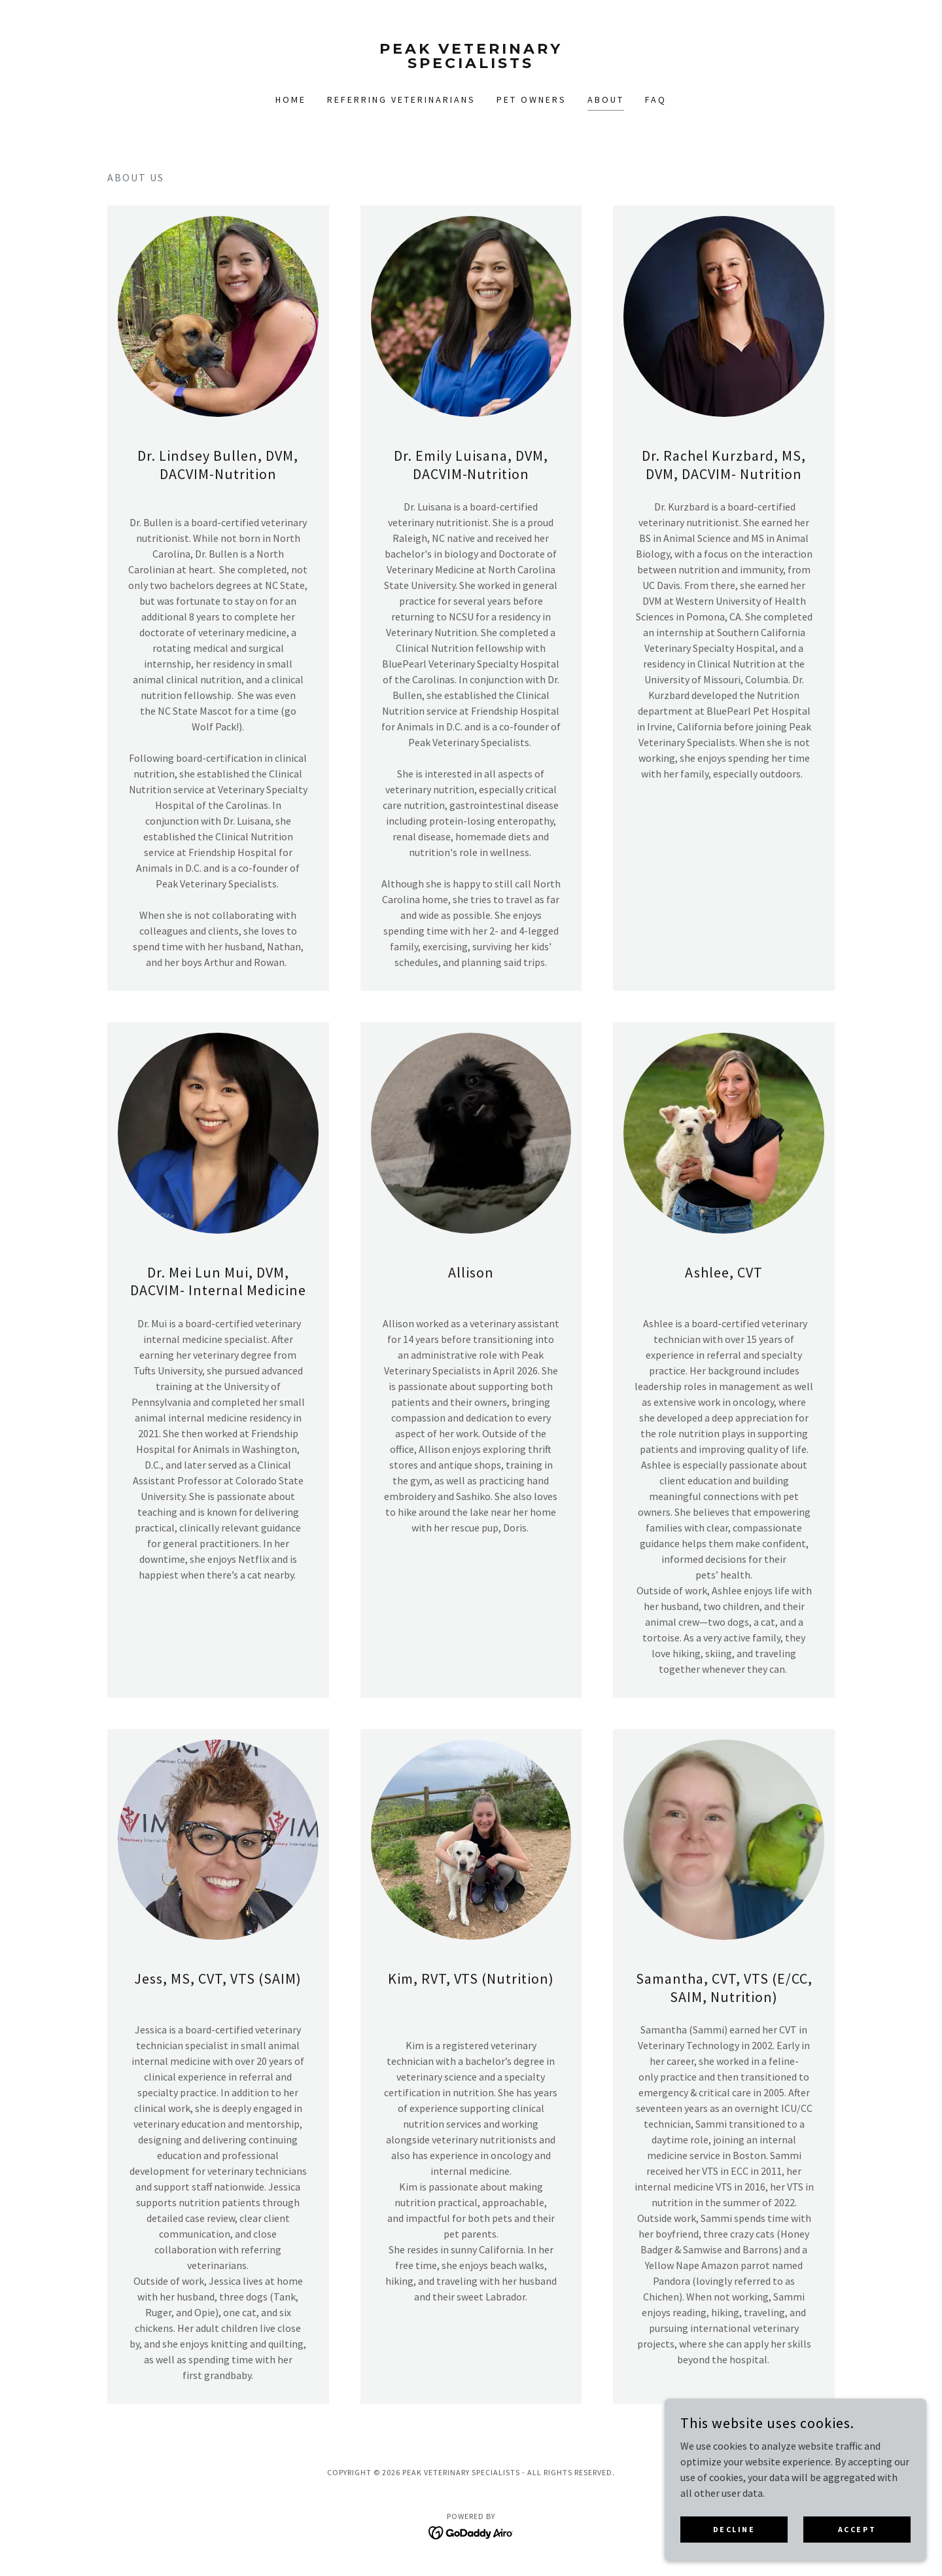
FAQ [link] (656, 99)
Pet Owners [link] (532, 99)
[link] (471, 64)
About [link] (605, 99)
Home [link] (290, 99)
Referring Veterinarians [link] (401, 99)
